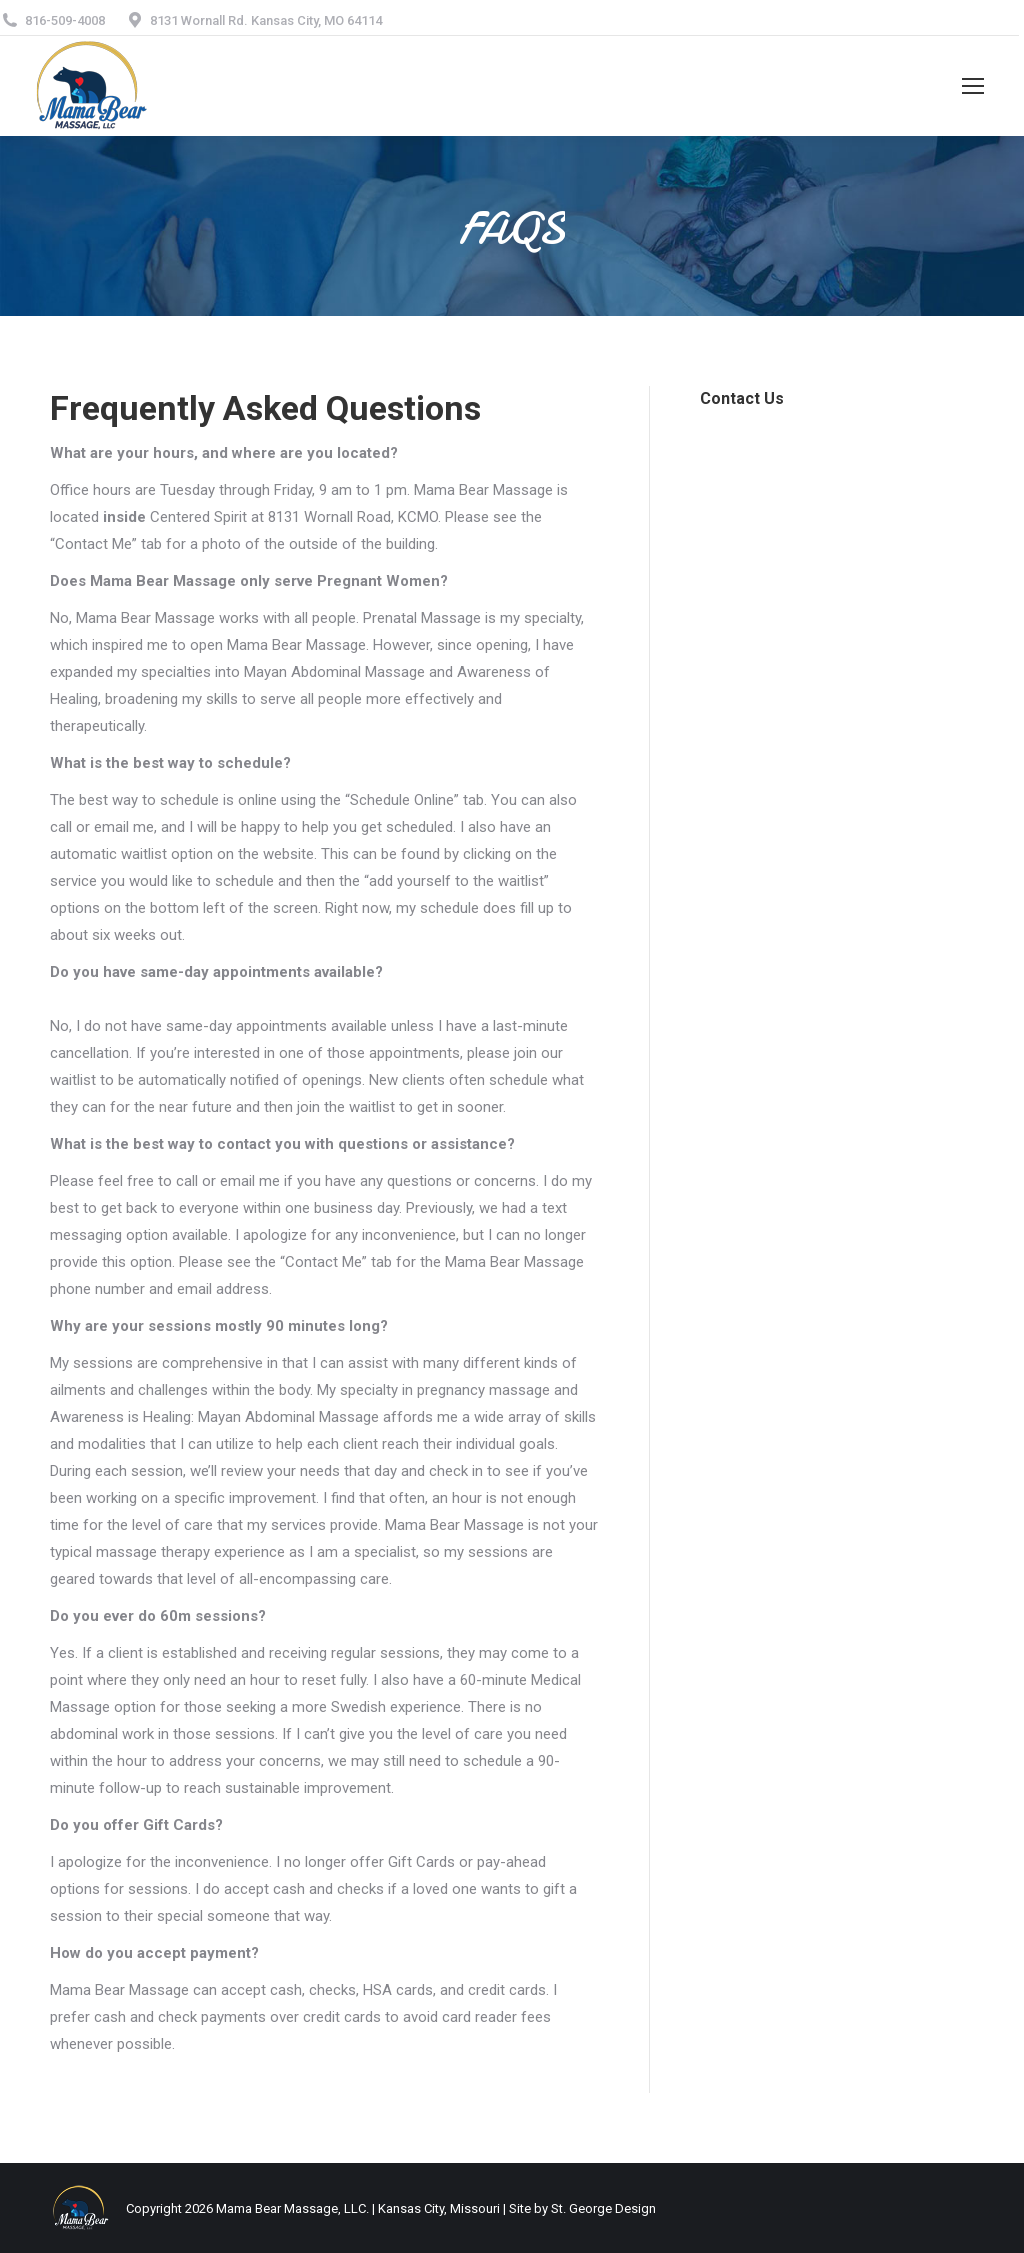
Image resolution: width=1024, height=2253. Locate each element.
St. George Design (603, 2208)
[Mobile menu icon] (973, 86)
